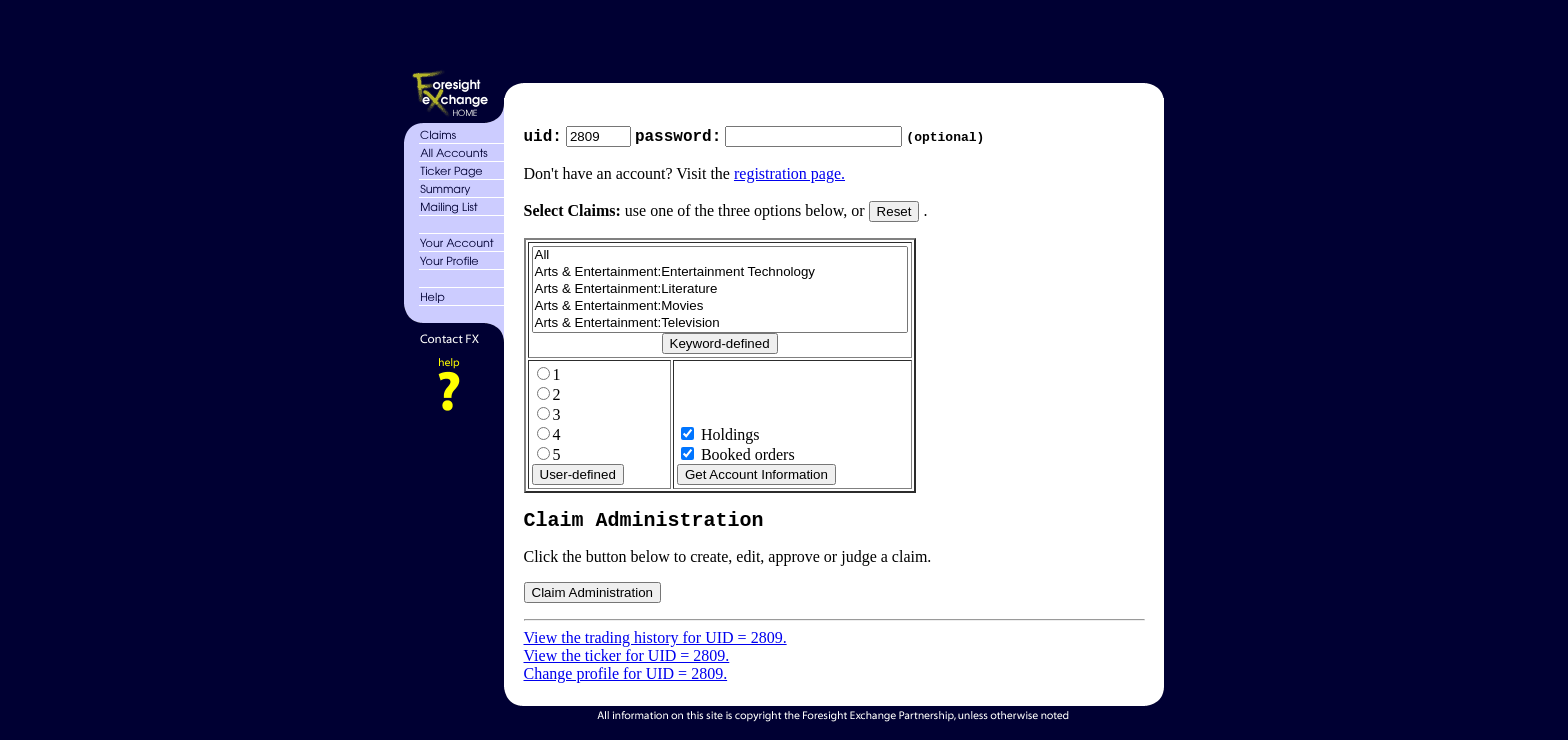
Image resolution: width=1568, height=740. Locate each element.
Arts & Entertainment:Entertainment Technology (720, 274)
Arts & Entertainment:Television (720, 325)
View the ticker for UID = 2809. (627, 661)
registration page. (789, 175)
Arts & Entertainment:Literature (720, 291)
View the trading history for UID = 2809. (655, 643)
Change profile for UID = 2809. (626, 679)
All (720, 257)
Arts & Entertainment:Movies (720, 308)
